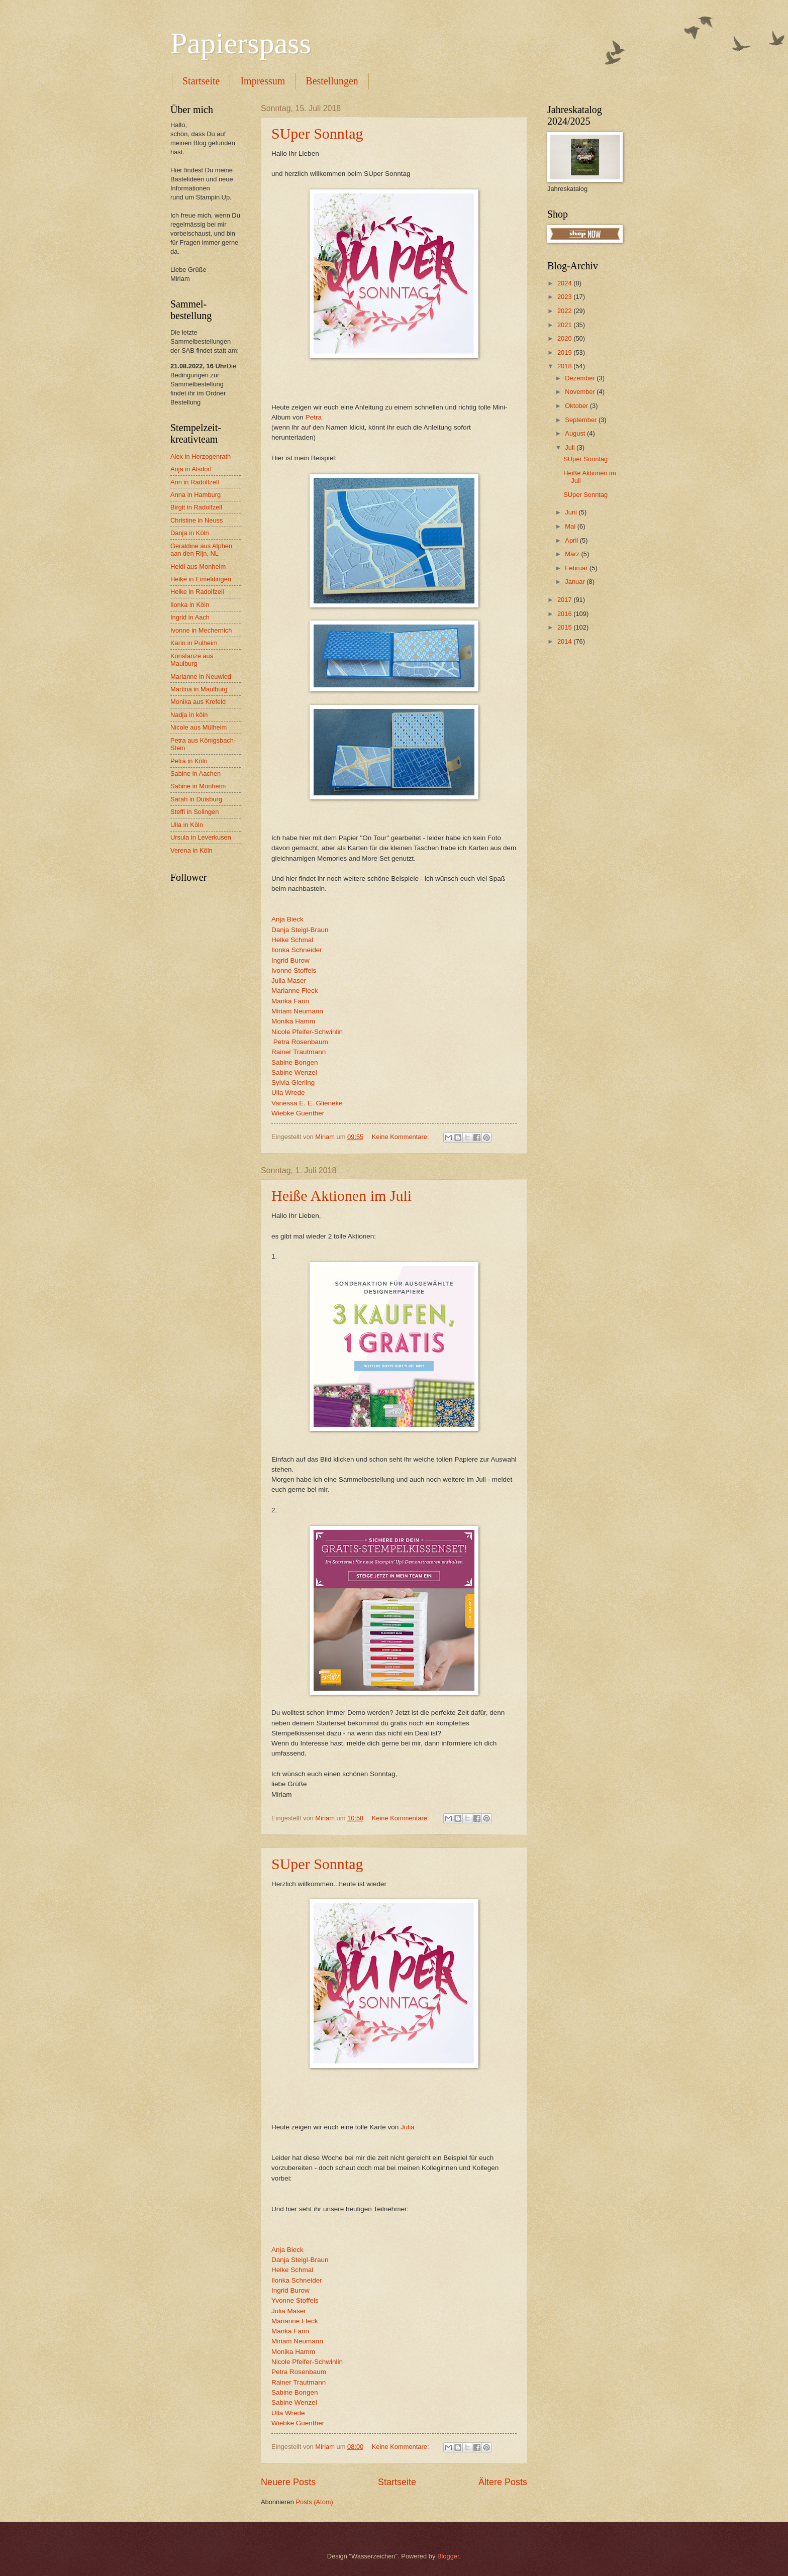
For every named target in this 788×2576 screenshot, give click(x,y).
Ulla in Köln (186, 825)
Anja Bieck (287, 919)
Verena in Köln (191, 850)
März (573, 554)
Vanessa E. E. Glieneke (307, 1103)
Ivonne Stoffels (293, 970)
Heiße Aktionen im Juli (341, 1195)
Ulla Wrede (288, 1092)
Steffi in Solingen (194, 811)
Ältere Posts (502, 2482)
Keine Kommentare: (401, 1137)
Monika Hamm (293, 1021)
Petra (314, 417)
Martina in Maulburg (199, 689)
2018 (565, 366)
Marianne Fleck (294, 990)
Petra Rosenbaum (300, 1042)
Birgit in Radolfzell (196, 507)
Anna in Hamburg (195, 494)
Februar (577, 568)
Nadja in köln (189, 714)
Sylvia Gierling (293, 1082)
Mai (571, 526)
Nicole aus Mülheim (198, 727)
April (572, 540)
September (582, 420)
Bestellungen (332, 80)
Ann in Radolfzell (194, 482)
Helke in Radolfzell (197, 591)
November (581, 391)
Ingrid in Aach (190, 617)
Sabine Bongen (294, 1062)
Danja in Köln (189, 533)
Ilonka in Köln (189, 604)
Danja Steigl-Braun (299, 930)
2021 (565, 325)
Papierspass (240, 43)
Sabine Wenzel (294, 1072)
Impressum (262, 80)
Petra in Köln (189, 761)
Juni (571, 512)
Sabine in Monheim (198, 786)
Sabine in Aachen (195, 773)
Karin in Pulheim (194, 643)
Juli (570, 447)
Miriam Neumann (297, 1011)
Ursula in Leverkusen (200, 837)
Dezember (581, 378)
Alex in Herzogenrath (200, 456)
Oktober (577, 405)
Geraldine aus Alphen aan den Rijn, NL (201, 549)
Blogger (448, 2556)
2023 (565, 296)
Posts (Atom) (314, 2502)
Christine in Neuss (196, 520)
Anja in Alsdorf (191, 469)
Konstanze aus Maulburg (191, 659)
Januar (575, 581)
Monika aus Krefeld (198, 701)
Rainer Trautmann (298, 1052)
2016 (565, 613)
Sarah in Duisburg (196, 799)
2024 (565, 283)
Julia (408, 2127)
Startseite (201, 80)
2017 (565, 599)
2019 (565, 352)
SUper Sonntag (317, 133)
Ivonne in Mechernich (201, 630)
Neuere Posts (288, 2482)
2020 (565, 338)
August (576, 433)
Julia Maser (288, 980)
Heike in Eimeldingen (200, 579)
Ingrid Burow (290, 960)
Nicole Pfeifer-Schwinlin (307, 1032)
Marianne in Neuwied (200, 676)
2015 (565, 627)
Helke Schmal (292, 940)
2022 (565, 311)
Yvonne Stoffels (295, 2300)
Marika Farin (290, 1001)
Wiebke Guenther (297, 1113)
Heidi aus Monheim (198, 566)
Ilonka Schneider (296, 950)
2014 (565, 641)
